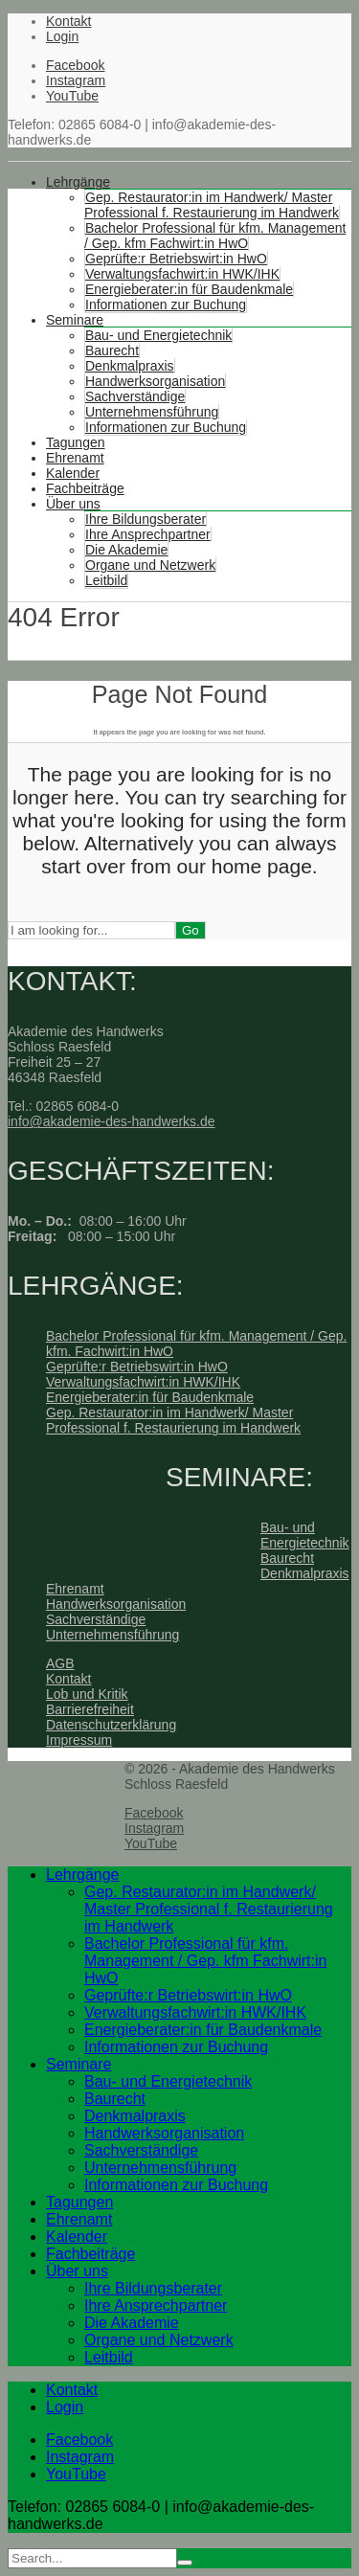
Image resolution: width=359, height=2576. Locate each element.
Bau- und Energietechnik (158, 335)
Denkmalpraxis (129, 365)
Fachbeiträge (85, 488)
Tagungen (75, 442)
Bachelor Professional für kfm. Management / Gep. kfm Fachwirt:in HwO (215, 235)
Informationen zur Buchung (165, 304)
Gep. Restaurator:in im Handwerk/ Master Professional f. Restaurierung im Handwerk (211, 205)
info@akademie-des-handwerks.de (111, 1121)
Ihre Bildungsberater (145, 519)
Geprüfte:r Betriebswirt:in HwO (176, 258)
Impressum (79, 1740)
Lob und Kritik (87, 1694)
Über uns (73, 503)
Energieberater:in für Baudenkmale (189, 289)
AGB (60, 1663)
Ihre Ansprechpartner (148, 534)
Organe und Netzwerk (150, 565)
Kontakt (68, 21)
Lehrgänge (78, 182)
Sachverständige (135, 396)
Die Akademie (126, 549)
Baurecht (112, 350)
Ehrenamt (75, 457)
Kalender (73, 473)
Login (62, 36)
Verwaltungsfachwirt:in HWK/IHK (182, 274)
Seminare (74, 320)
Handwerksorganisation (155, 381)
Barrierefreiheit (90, 1709)
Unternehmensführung (151, 411)
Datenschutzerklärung (111, 1724)
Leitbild (106, 580)
